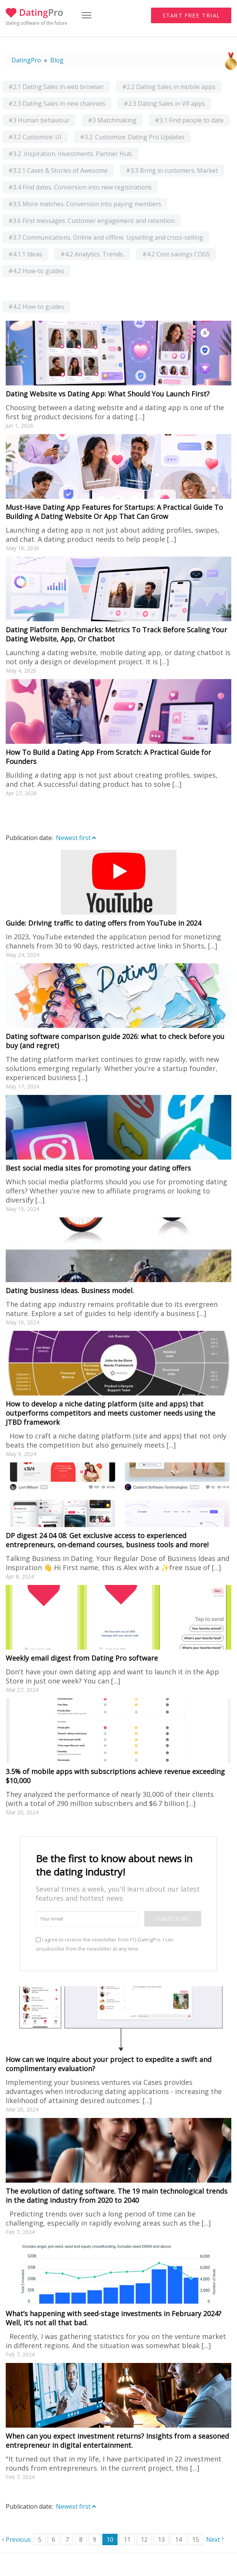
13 (161, 2539)
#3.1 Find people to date (189, 120)
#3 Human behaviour (39, 120)
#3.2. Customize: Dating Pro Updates (132, 137)
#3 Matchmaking (112, 120)
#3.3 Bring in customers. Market (172, 170)
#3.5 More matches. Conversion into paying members (84, 204)
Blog (57, 60)
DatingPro (26, 60)
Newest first (76, 838)
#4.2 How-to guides (36, 271)
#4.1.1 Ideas (25, 254)
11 (127, 2539)
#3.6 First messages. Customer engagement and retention (91, 220)
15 (195, 2539)
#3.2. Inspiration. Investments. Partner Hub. (70, 154)
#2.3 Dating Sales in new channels (56, 103)
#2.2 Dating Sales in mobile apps (168, 87)
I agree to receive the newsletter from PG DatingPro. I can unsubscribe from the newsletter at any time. (104, 1944)
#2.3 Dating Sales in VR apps (164, 103)
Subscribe (173, 1918)
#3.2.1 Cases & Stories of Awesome (58, 170)
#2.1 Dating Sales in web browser (56, 87)
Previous (18, 2539)
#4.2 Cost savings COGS (176, 254)
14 (178, 2539)
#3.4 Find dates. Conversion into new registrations (80, 187)
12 (144, 2539)
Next (213, 2539)
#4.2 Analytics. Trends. (92, 254)
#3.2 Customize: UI (35, 137)
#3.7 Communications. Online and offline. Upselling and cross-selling (105, 237)
